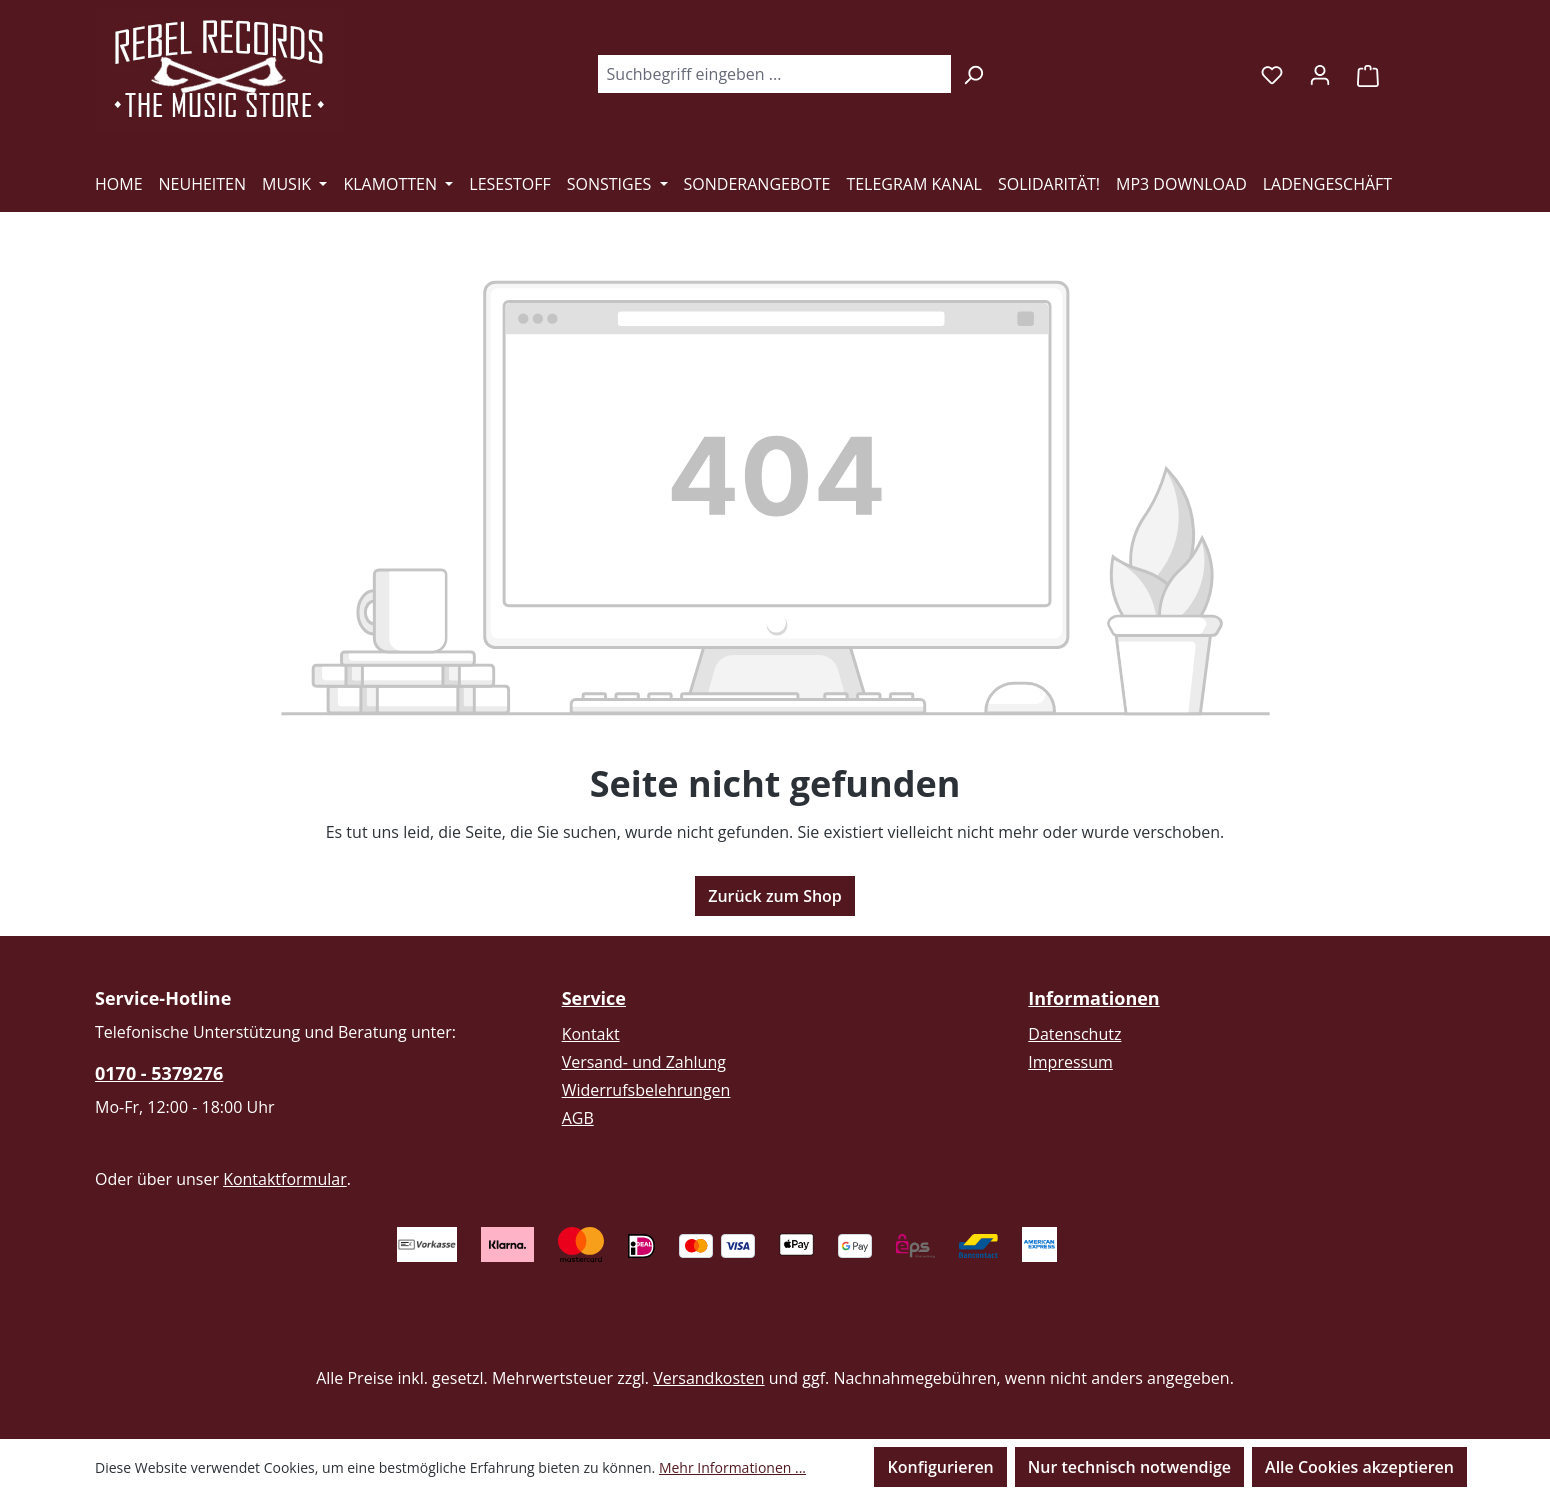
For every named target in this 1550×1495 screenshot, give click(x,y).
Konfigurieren (940, 1467)
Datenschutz (1074, 1034)
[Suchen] (973, 74)
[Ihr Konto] (1320, 74)
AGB (578, 1118)
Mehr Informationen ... (732, 1467)
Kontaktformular (285, 1179)
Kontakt (591, 1034)
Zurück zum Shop (775, 896)
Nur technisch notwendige (1129, 1467)
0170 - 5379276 (159, 1073)
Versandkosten (708, 1378)
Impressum (1070, 1062)
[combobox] (774, 74)
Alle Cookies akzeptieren (1359, 1467)
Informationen (1093, 998)
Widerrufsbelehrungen (646, 1090)
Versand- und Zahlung (644, 1062)
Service (594, 998)
